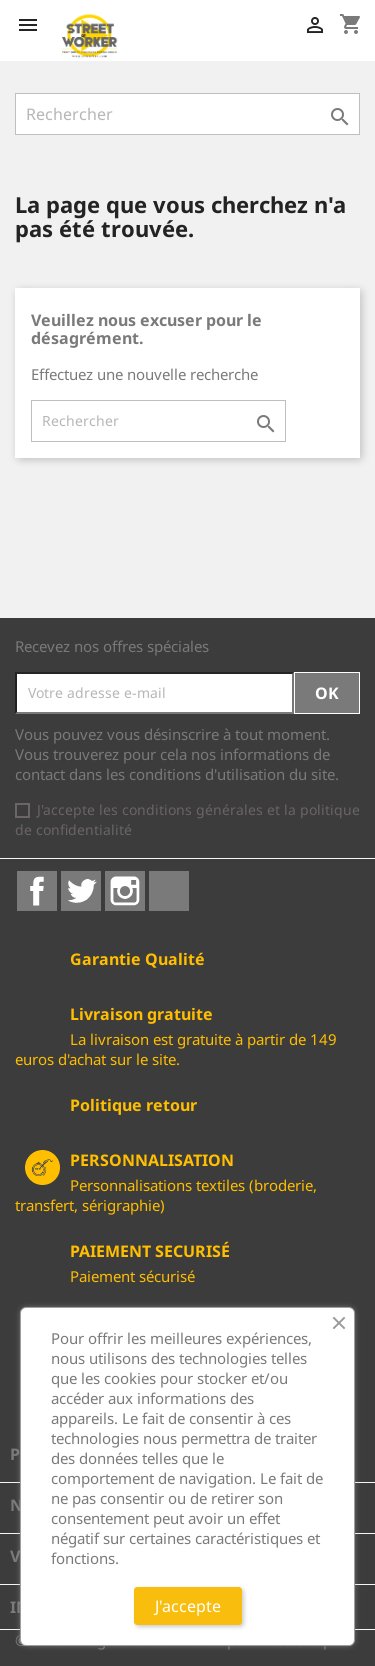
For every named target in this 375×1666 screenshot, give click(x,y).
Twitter (81, 891)
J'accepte (188, 1606)
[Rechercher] (187, 114)
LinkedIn (169, 891)
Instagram (125, 891)
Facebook (37, 891)
